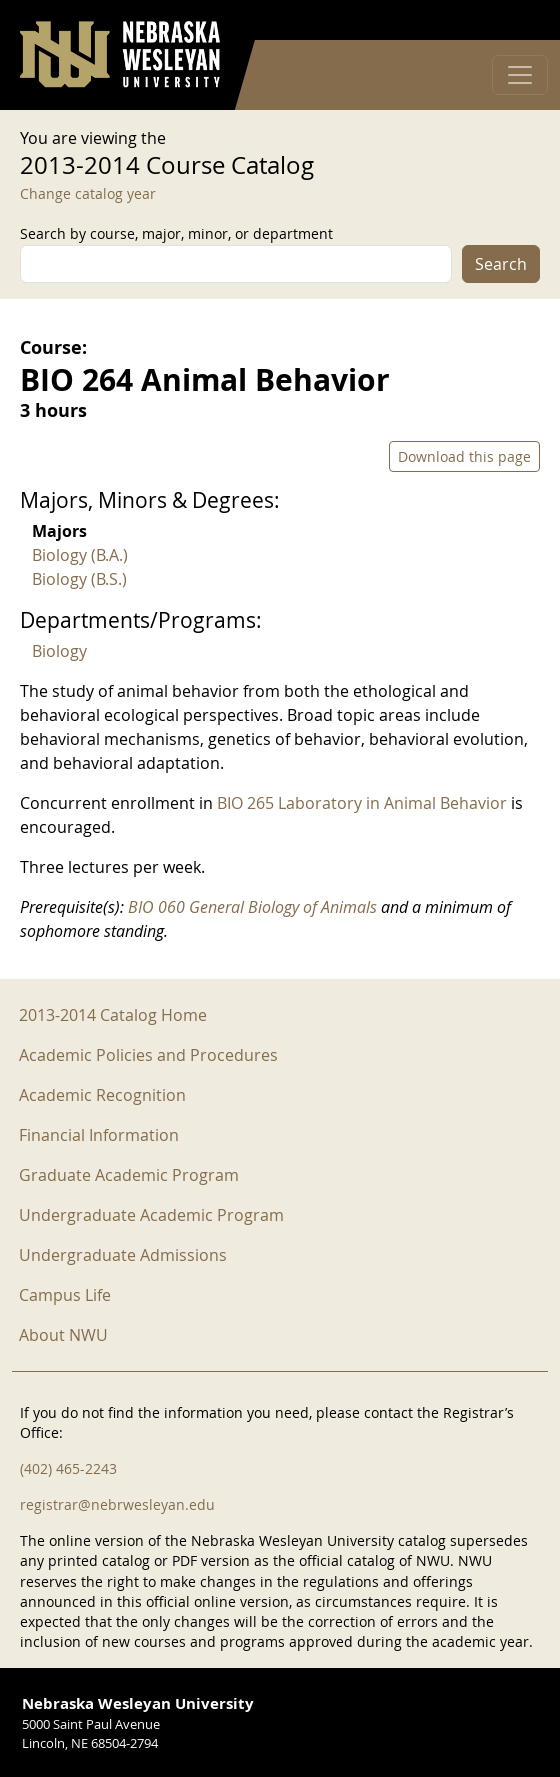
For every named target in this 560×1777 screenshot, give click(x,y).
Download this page (464, 456)
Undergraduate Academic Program (151, 1215)
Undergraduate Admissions (123, 1255)
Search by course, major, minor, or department (176, 233)
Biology (59, 651)
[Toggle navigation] (520, 75)
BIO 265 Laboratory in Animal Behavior (362, 803)
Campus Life (65, 1295)
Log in (514, 20)
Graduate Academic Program (129, 1175)
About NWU (63, 1335)
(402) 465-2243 (68, 1468)
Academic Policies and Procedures (148, 1055)
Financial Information (99, 1135)
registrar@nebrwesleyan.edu (117, 1504)
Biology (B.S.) (79, 579)
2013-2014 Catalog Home (113, 1015)
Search (501, 264)
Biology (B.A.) (80, 555)
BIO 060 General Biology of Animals (252, 907)
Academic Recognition (102, 1095)
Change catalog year (88, 193)
